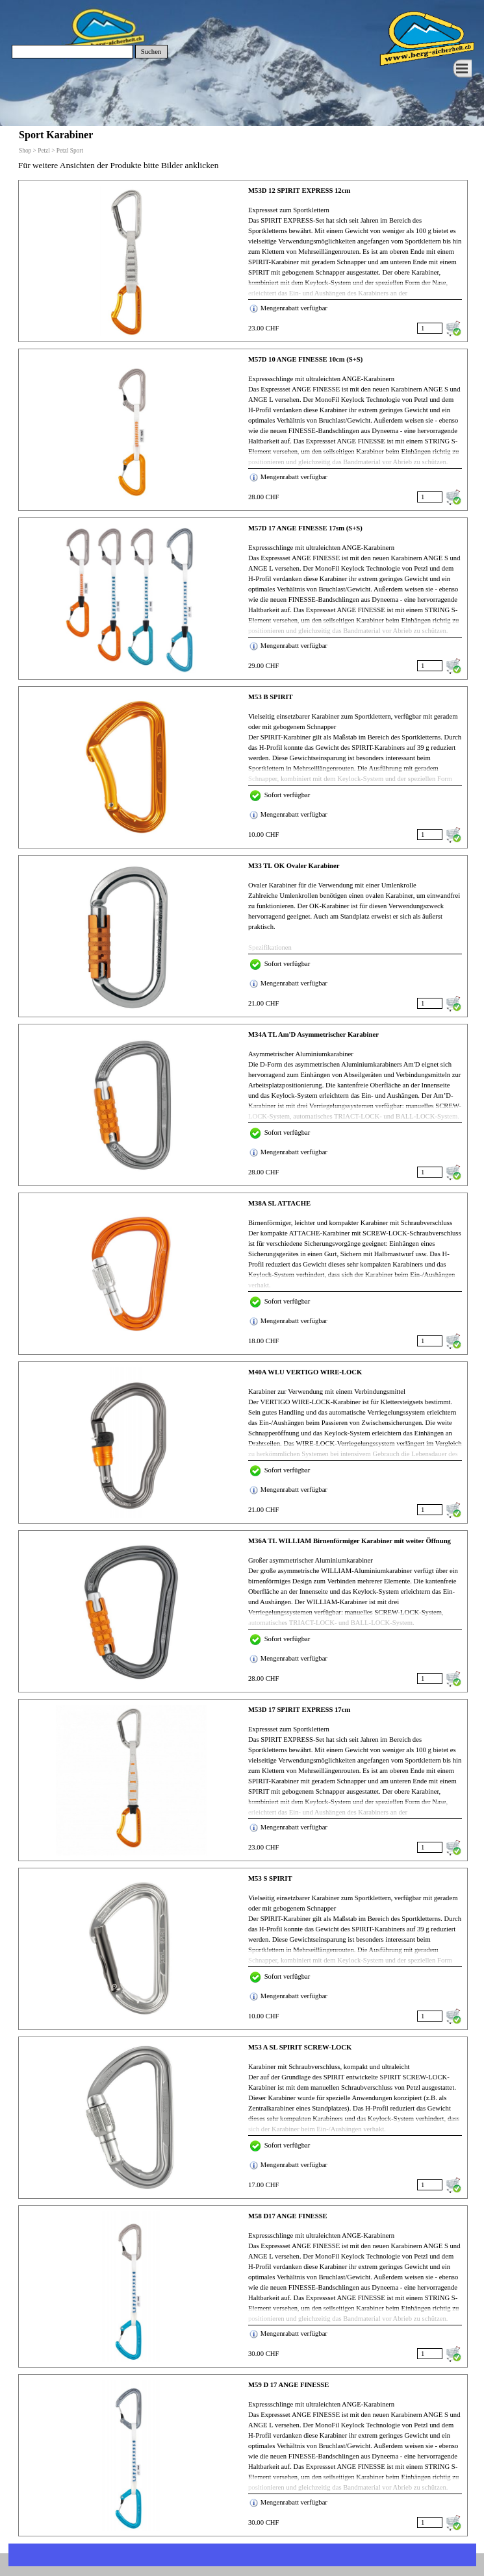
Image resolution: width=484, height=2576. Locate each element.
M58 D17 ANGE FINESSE (287, 2216)
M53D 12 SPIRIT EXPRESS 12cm (299, 190)
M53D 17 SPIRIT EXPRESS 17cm (299, 1709)
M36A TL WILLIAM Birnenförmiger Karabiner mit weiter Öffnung (349, 1540)
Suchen (151, 51)
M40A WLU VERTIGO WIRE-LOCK (305, 1372)
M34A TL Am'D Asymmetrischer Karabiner (313, 1034)
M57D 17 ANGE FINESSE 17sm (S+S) (305, 528)
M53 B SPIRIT (270, 696)
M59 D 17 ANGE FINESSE (288, 2384)
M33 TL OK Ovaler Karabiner (294, 865)
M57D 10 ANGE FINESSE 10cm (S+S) (305, 359)
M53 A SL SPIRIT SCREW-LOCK (299, 2047)
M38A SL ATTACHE (279, 1203)
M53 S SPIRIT (270, 1878)
